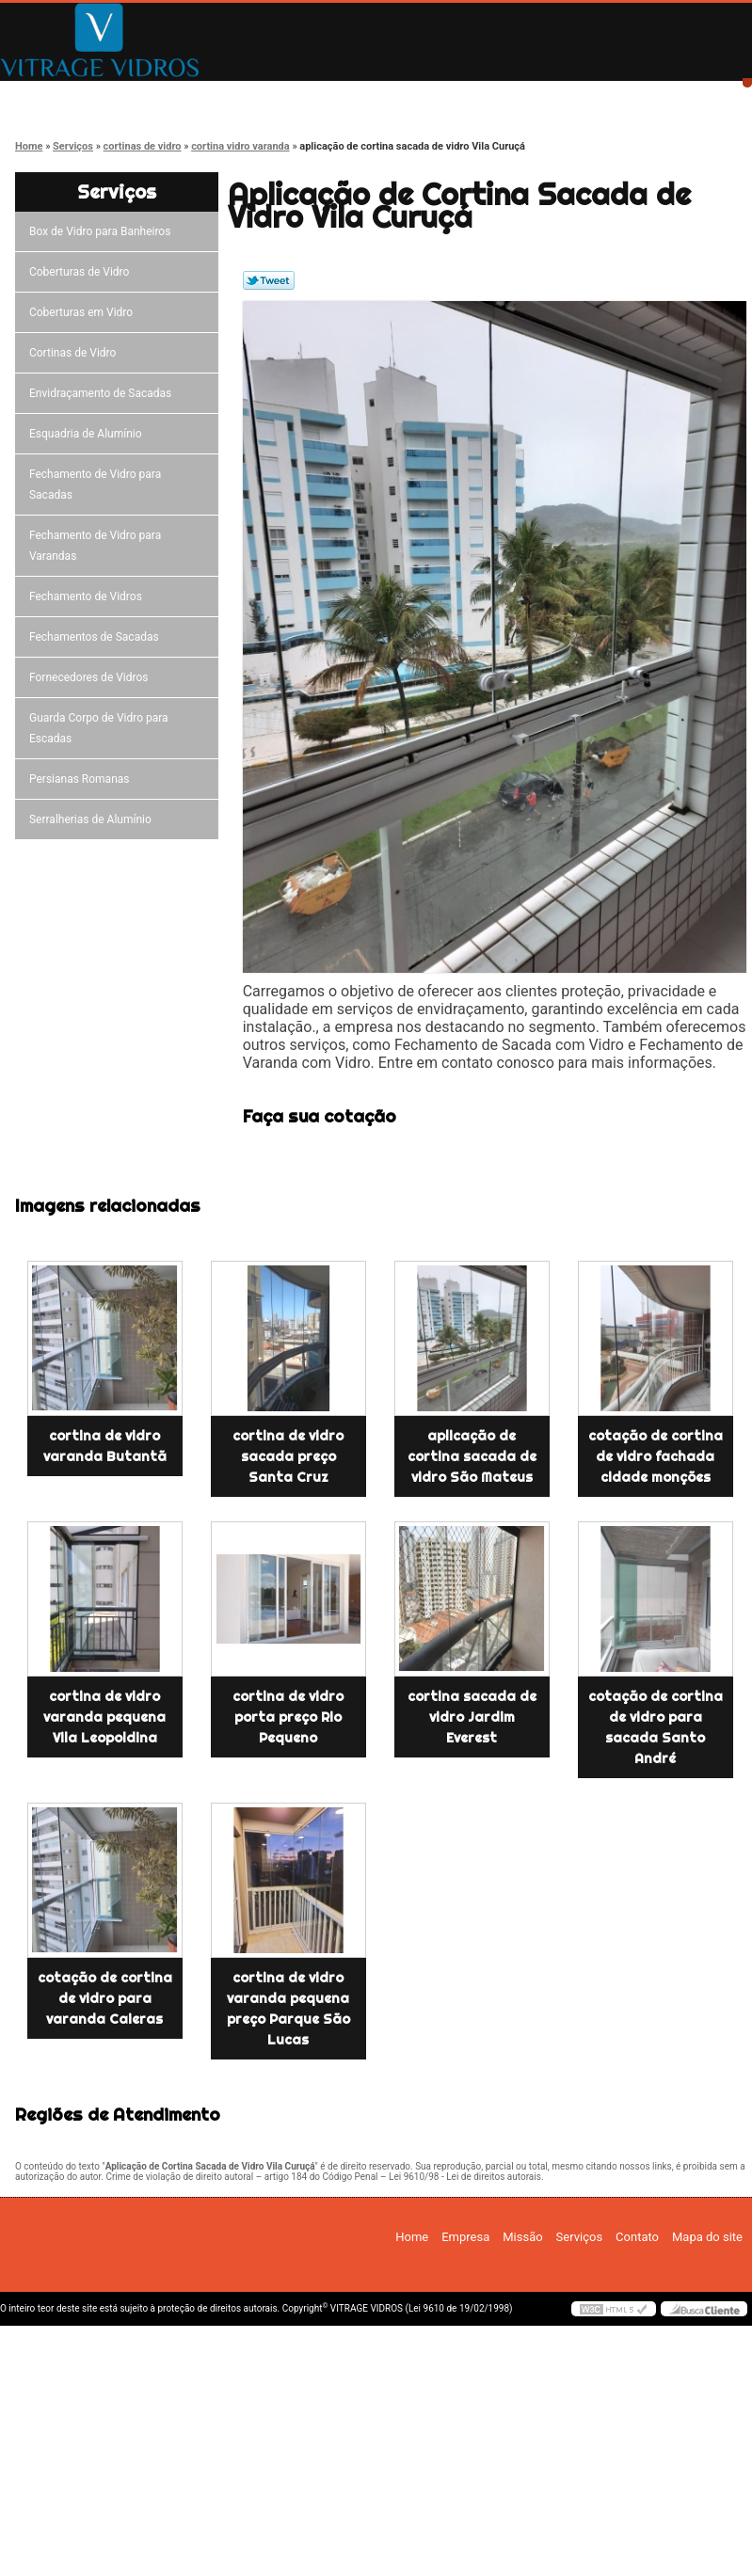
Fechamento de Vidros (88, 596)
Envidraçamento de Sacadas (103, 393)
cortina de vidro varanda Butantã (105, 1446)
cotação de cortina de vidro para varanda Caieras (105, 1998)
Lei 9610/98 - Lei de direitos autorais (465, 2176)
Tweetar (269, 280)
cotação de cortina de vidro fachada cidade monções (655, 1456)
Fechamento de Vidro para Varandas (95, 546)
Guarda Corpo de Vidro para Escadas (98, 728)
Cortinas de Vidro (75, 352)
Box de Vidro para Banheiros (102, 231)
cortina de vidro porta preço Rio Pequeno (288, 1717)
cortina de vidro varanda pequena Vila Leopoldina (104, 1717)
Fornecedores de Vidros (91, 677)
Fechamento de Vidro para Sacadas (95, 484)
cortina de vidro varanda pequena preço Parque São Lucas (288, 2008)
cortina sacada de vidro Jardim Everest (472, 1717)
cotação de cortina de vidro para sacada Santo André (655, 1727)
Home (66, 96)
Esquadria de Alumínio (88, 433)
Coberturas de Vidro (82, 271)
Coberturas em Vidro (83, 312)
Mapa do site (707, 2237)
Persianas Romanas (82, 779)
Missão (334, 96)
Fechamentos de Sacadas (97, 637)
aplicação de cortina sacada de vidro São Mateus (472, 1456)
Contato (601, 96)
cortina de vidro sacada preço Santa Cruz (288, 1456)
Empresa (200, 96)
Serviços (467, 96)
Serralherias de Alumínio (93, 819)
